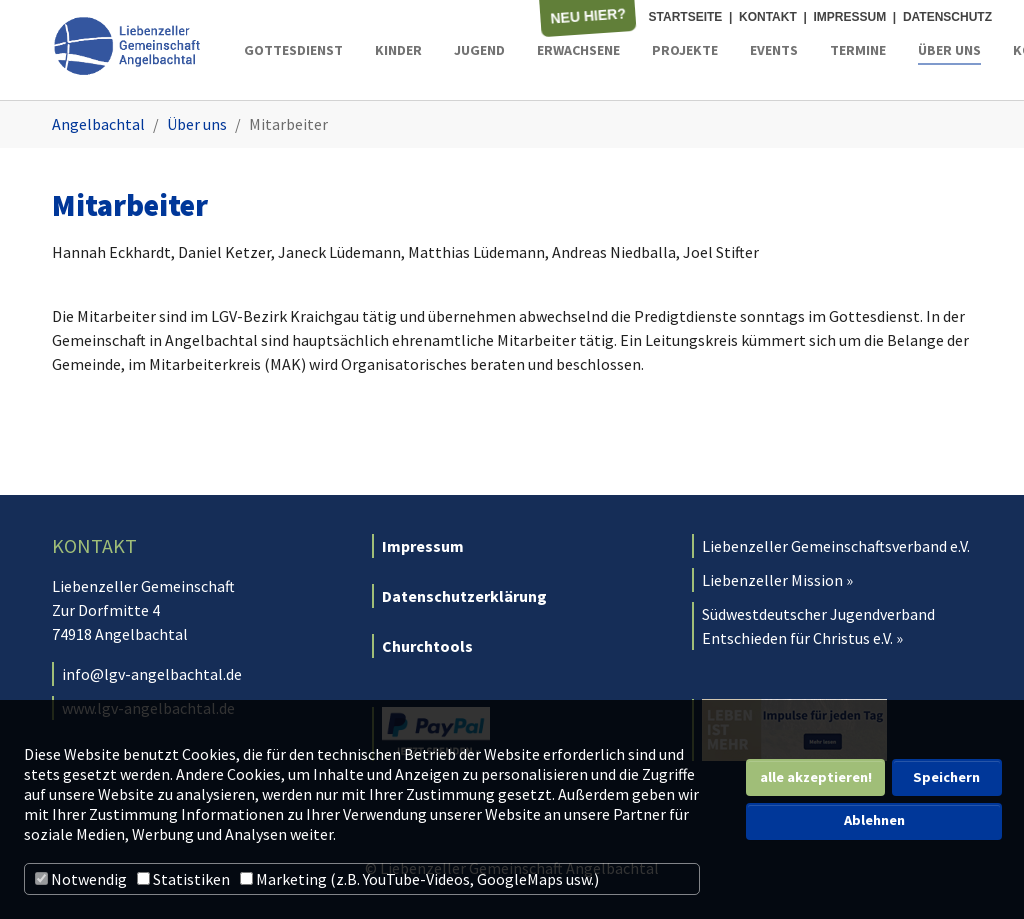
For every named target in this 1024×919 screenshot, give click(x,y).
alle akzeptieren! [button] (816, 777)
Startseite (686, 17)
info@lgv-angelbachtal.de (152, 674)
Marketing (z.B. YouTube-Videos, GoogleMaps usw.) (419, 879)
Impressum (850, 17)
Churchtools (427, 646)
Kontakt (768, 17)
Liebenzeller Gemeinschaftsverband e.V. (836, 546)
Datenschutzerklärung (464, 596)
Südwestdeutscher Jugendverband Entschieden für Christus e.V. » (818, 626)
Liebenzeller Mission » (777, 580)
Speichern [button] (946, 777)
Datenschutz (947, 17)
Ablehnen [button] (874, 820)
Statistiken (183, 879)
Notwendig (81, 879)
